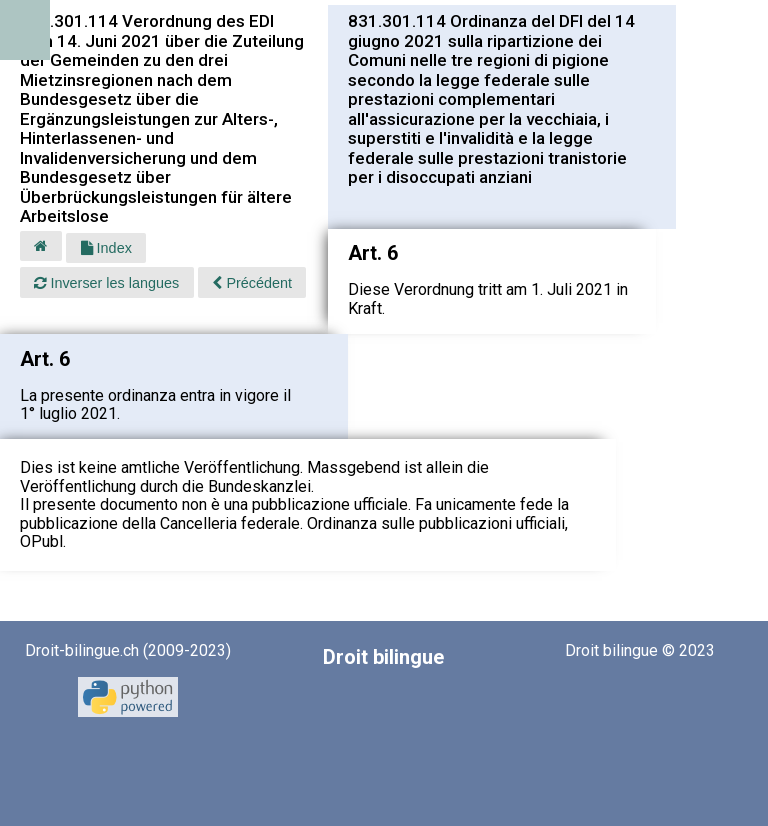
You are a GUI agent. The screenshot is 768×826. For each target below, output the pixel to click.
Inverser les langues (106, 283)
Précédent (252, 283)
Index (106, 248)
